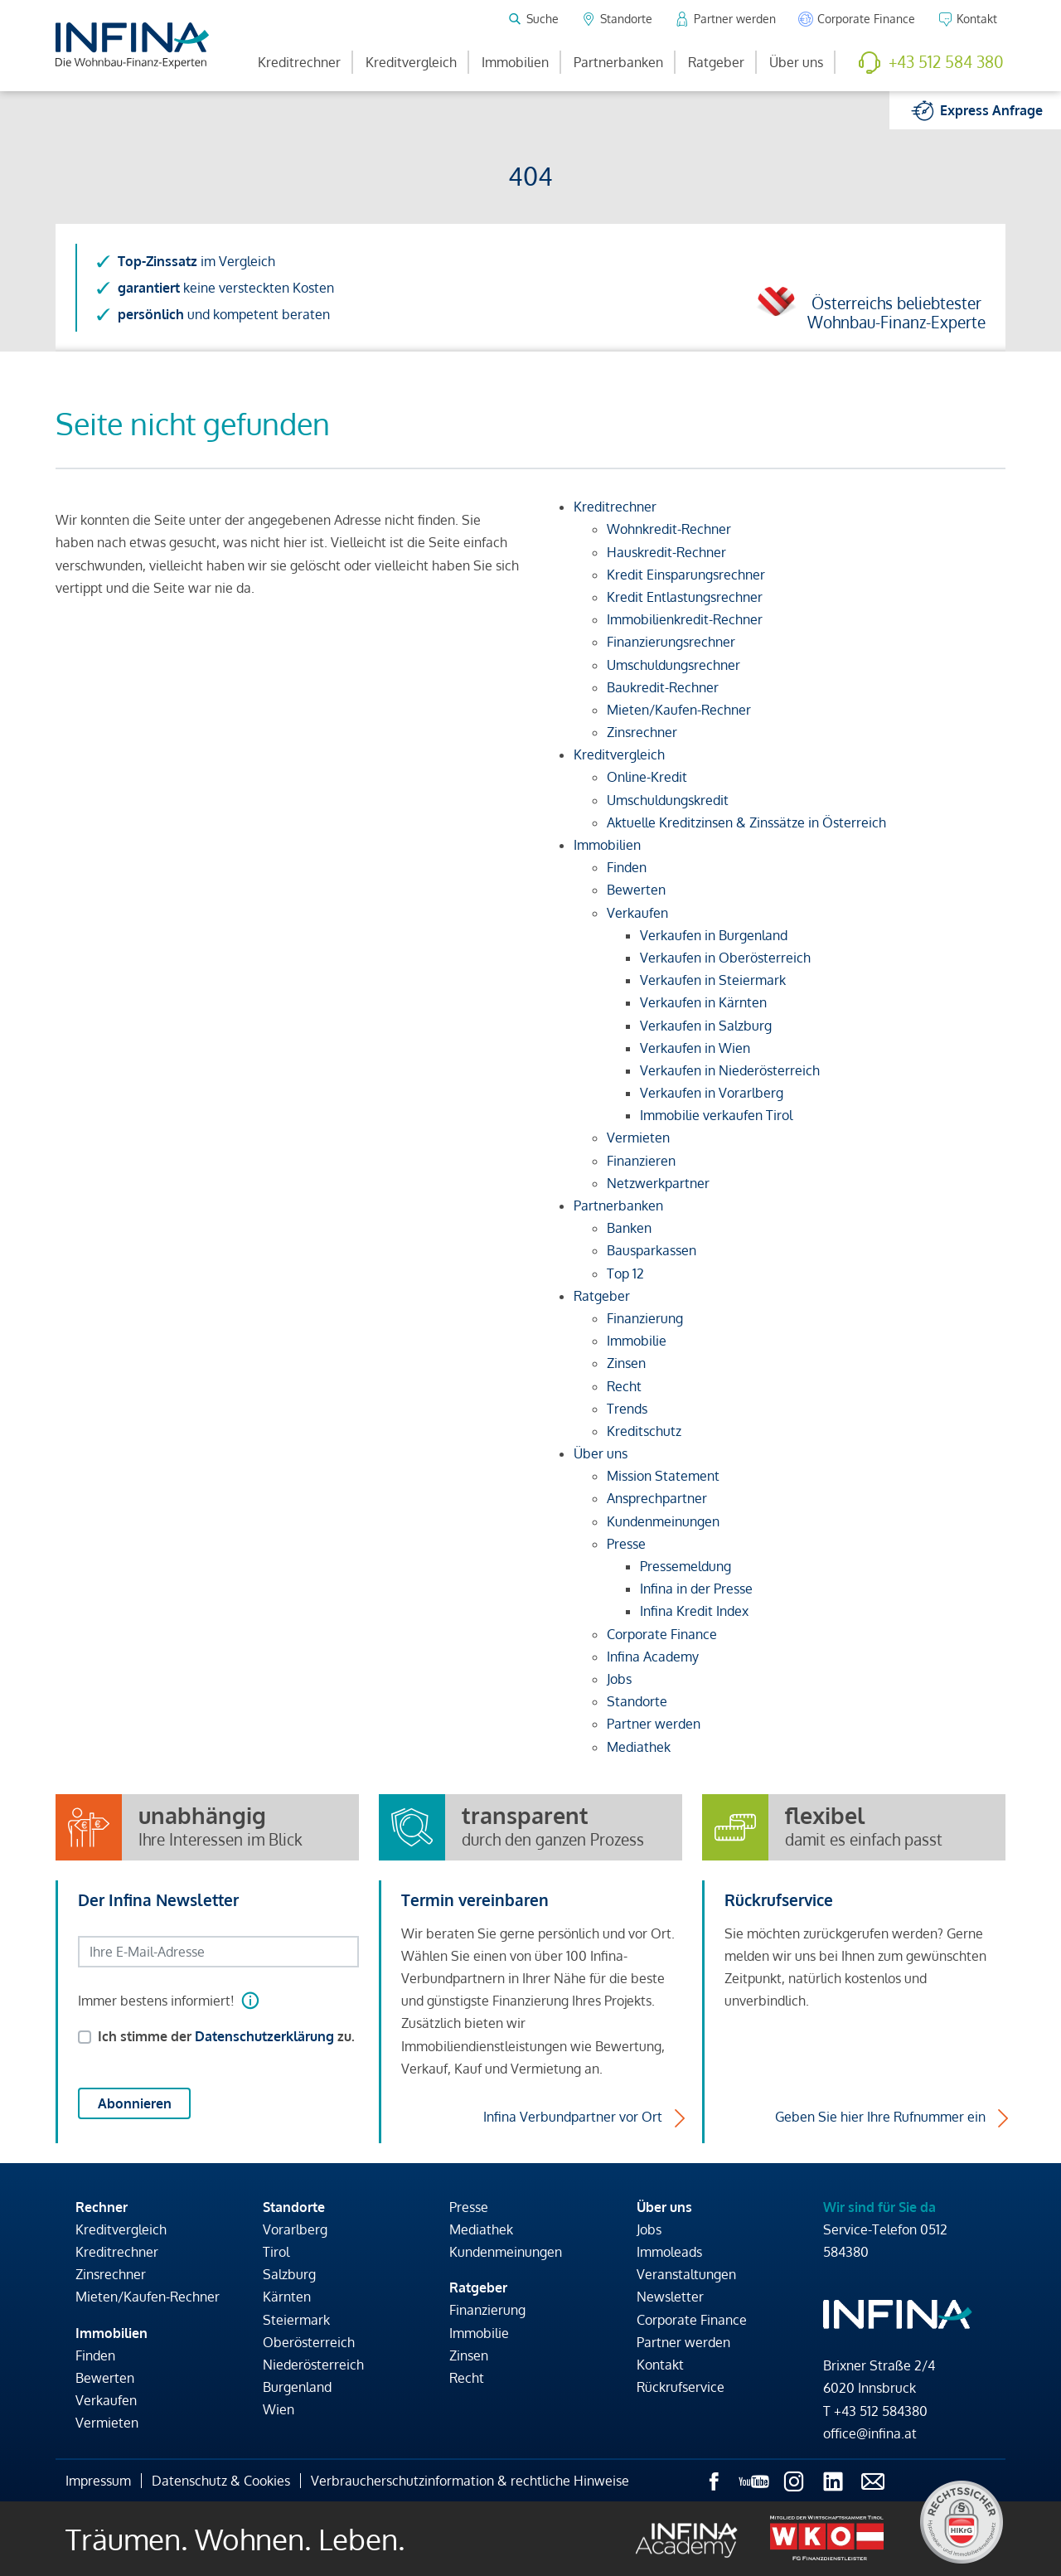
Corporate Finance (692, 2320)
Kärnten (287, 2296)
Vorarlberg (295, 2229)
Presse (468, 2207)
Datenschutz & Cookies (221, 2480)
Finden (95, 2355)
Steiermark (296, 2320)
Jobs (649, 2229)
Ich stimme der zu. (226, 2036)
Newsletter (670, 2296)
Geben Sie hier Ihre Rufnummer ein (880, 2116)
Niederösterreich (313, 2364)
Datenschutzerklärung (264, 2036)
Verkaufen (106, 2400)
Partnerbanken (618, 62)
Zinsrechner (110, 2274)
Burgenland (297, 2387)
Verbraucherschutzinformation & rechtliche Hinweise (470, 2480)
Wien (278, 2409)
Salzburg (289, 2274)
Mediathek (481, 2229)
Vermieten (106, 2422)
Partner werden (683, 2342)
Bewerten (104, 2378)
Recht (466, 2378)
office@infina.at (870, 2433)
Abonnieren (135, 2103)
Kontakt (660, 2364)
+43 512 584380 (881, 2411)
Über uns (796, 62)
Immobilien (515, 62)
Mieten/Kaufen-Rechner (147, 2296)
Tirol (276, 2252)
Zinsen (468, 2355)
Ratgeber (716, 62)
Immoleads (669, 2252)
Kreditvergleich (411, 62)
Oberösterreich (309, 2342)
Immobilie (479, 2333)
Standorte (294, 2207)
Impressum (98, 2480)
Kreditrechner (299, 62)
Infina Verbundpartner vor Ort (572, 2116)
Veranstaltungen (686, 2274)
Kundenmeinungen (505, 2252)
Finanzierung (487, 2310)
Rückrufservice (680, 2387)
